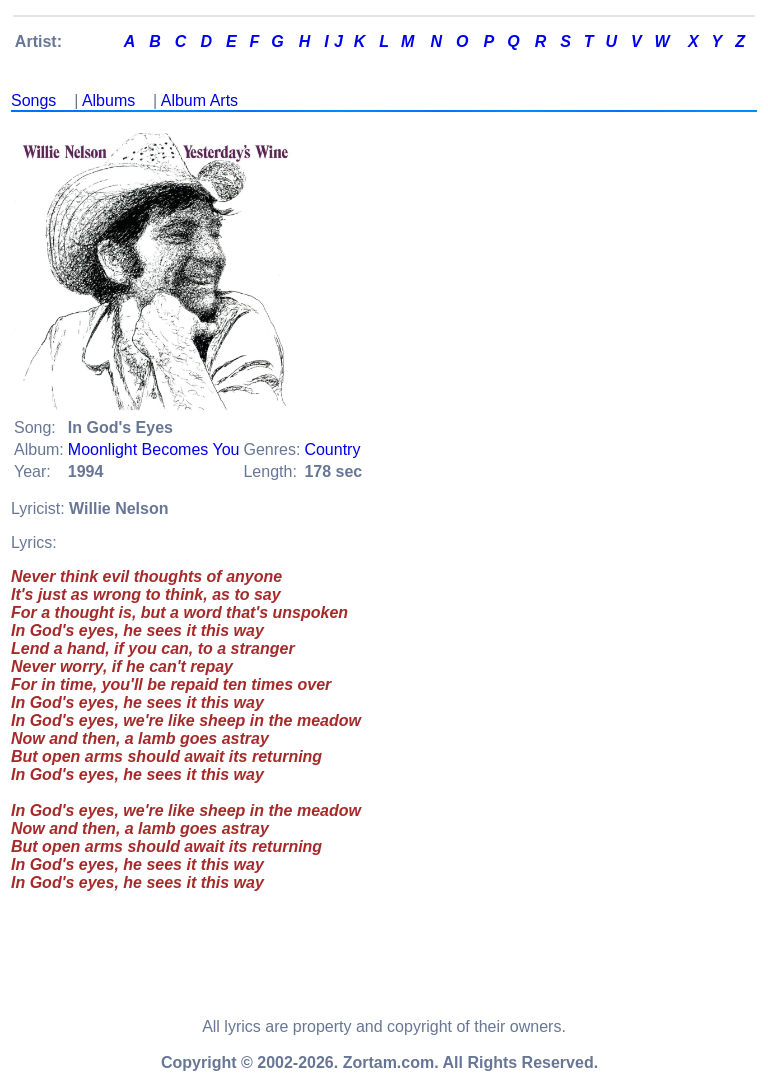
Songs (33, 100)
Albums (108, 100)
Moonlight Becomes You (154, 449)
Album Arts (199, 100)
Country (332, 449)
